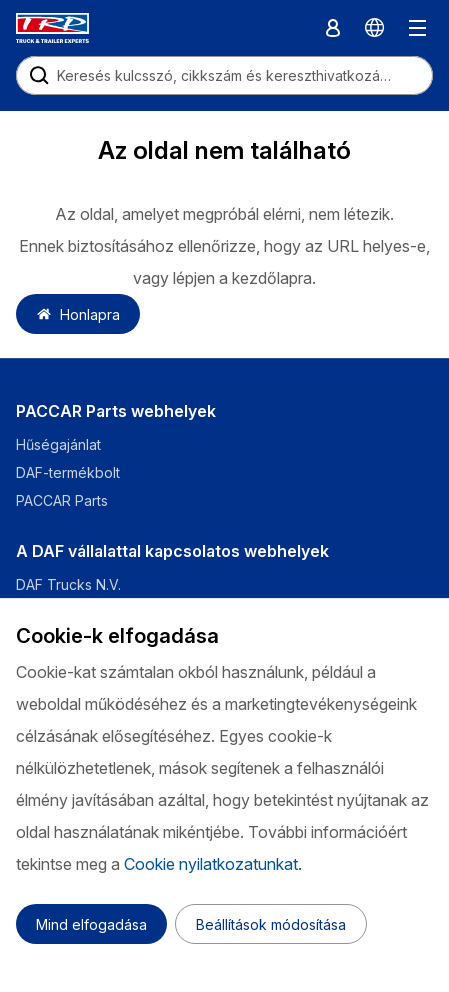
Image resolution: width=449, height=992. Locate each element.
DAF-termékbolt (68, 472)
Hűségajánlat (58, 444)
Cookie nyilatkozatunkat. (213, 864)
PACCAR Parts (62, 500)
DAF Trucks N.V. (68, 584)
